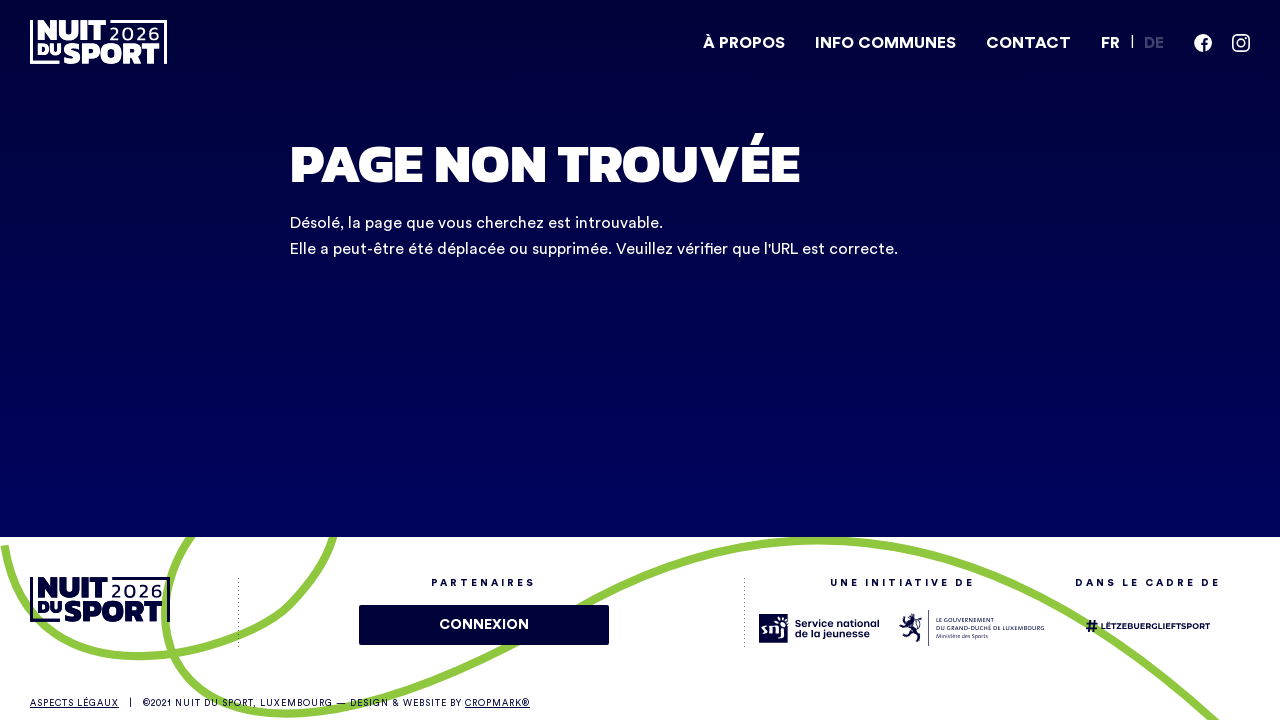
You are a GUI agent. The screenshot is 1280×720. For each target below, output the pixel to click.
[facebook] (1203, 43)
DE (1154, 43)
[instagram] (1241, 43)
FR (1110, 43)
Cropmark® (497, 703)
